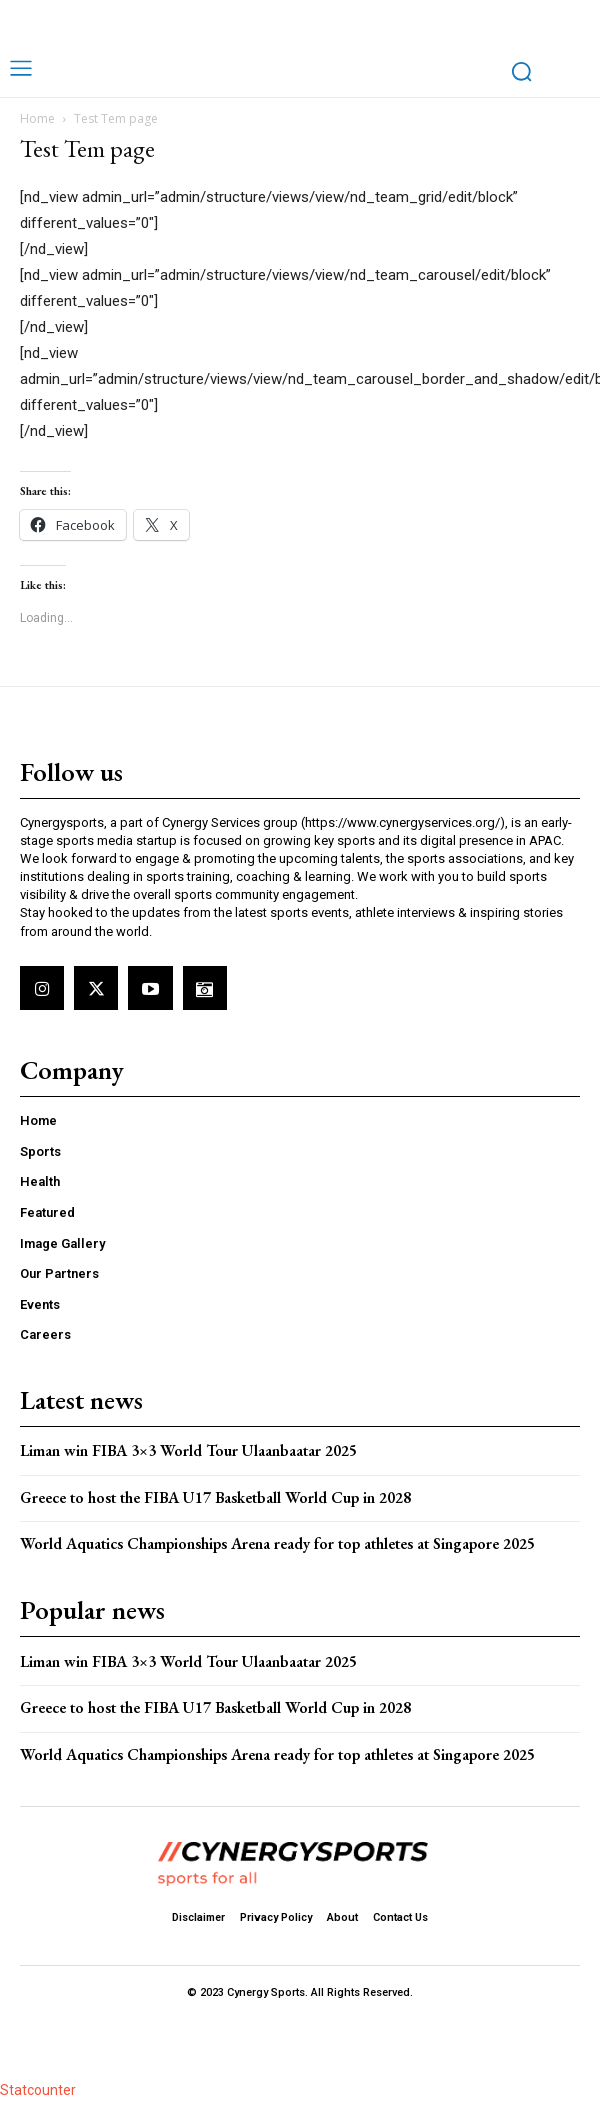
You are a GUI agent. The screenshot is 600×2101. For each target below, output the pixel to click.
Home (37, 118)
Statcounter (38, 2090)
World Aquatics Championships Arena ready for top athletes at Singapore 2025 (279, 1543)
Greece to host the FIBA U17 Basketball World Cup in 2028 (215, 1497)
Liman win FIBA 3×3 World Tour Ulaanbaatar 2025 (188, 1450)
